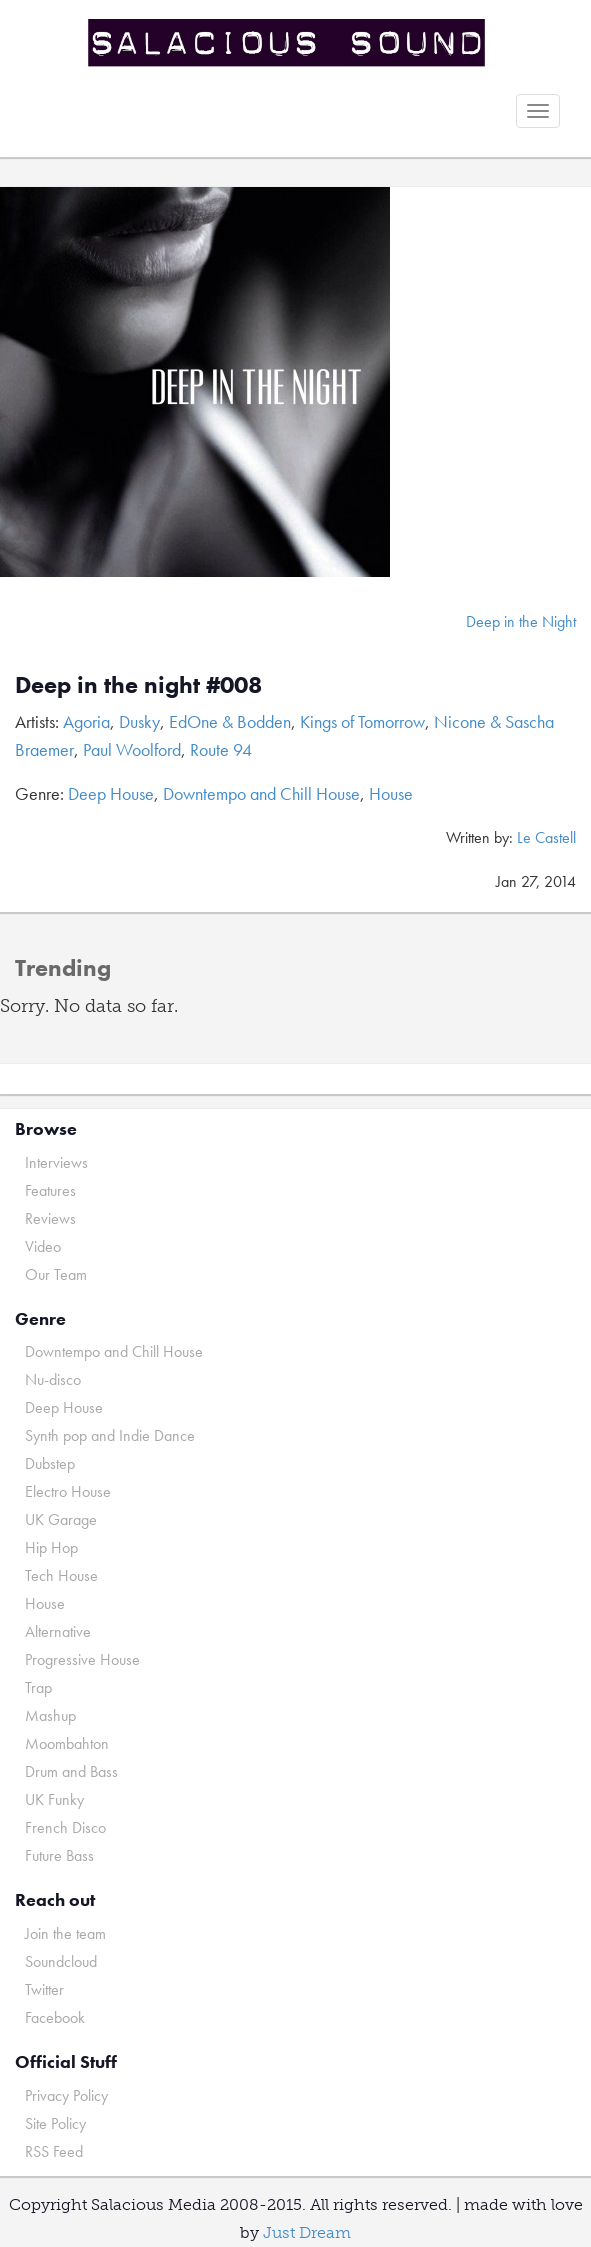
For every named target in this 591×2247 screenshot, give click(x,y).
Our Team (56, 1274)
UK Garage (61, 1519)
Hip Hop (51, 1547)
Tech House (61, 1575)
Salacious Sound (288, 42)
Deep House (111, 793)
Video (43, 1246)
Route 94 (221, 749)
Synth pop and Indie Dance (110, 1435)
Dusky (139, 721)
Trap (38, 1687)
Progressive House (82, 1659)
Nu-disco (53, 1379)
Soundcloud (61, 1961)
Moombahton (67, 1743)
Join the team (65, 1933)
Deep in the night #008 (138, 684)
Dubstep (50, 1463)
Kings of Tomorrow (362, 721)
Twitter (44, 1989)
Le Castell (546, 837)
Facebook (55, 2017)
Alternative (58, 1631)
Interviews (56, 1162)
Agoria (86, 721)
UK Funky (54, 1799)
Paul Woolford (132, 749)
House (391, 793)
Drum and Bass (71, 1771)
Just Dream (307, 2232)
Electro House (68, 1491)
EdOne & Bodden (230, 721)
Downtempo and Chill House (261, 793)
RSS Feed (54, 2151)
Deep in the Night (521, 621)
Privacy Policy (66, 2095)
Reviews (50, 1218)
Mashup (50, 1715)
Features (50, 1190)
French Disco (65, 1827)
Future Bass (59, 1855)
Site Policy (55, 2123)
